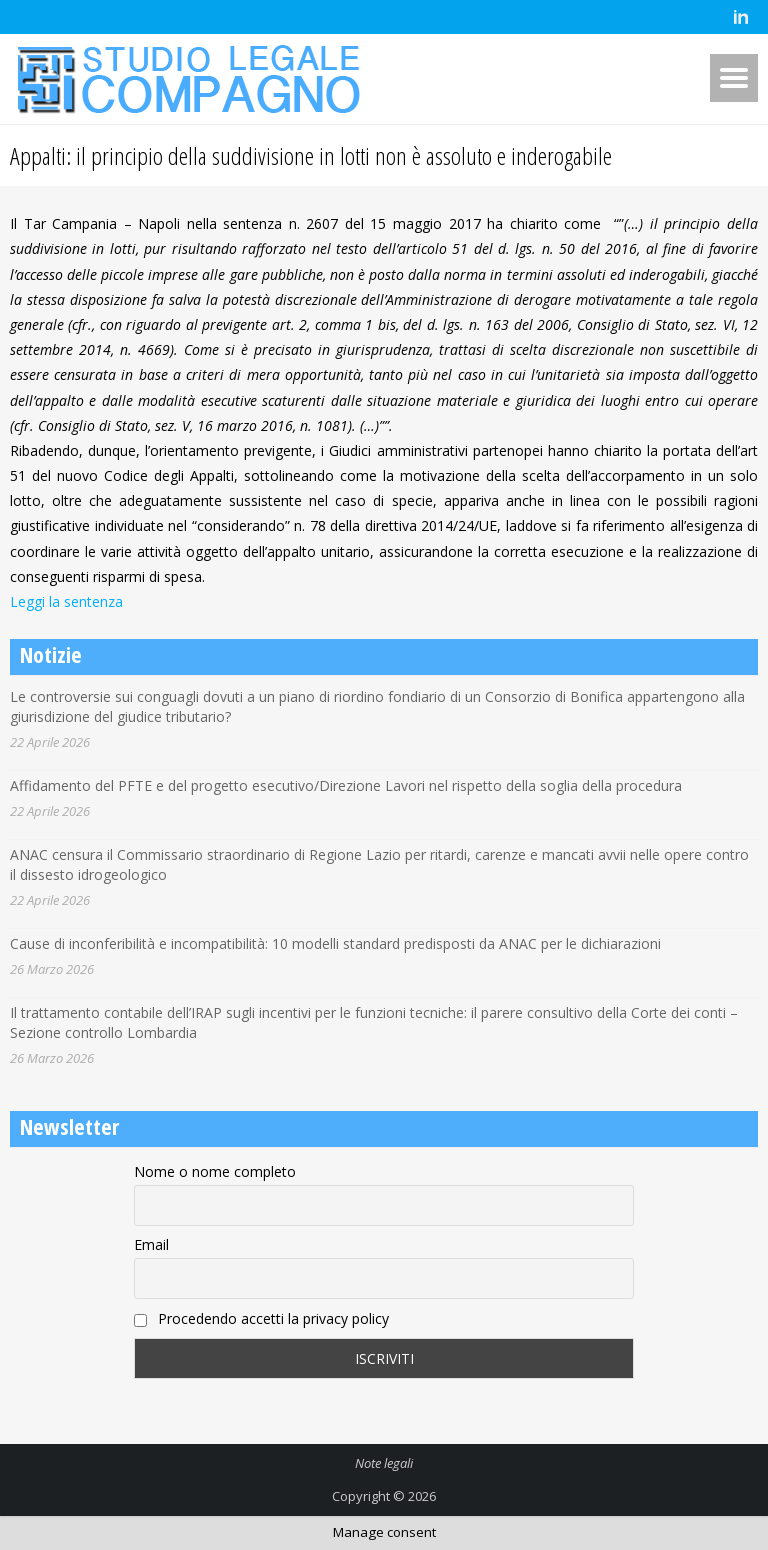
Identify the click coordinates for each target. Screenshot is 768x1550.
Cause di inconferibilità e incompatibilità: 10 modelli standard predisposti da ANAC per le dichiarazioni (335, 943)
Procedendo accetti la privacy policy (261, 1318)
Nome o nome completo (215, 1171)
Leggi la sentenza (66, 601)
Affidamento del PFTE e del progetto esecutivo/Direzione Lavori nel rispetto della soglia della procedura (346, 785)
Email (151, 1244)
